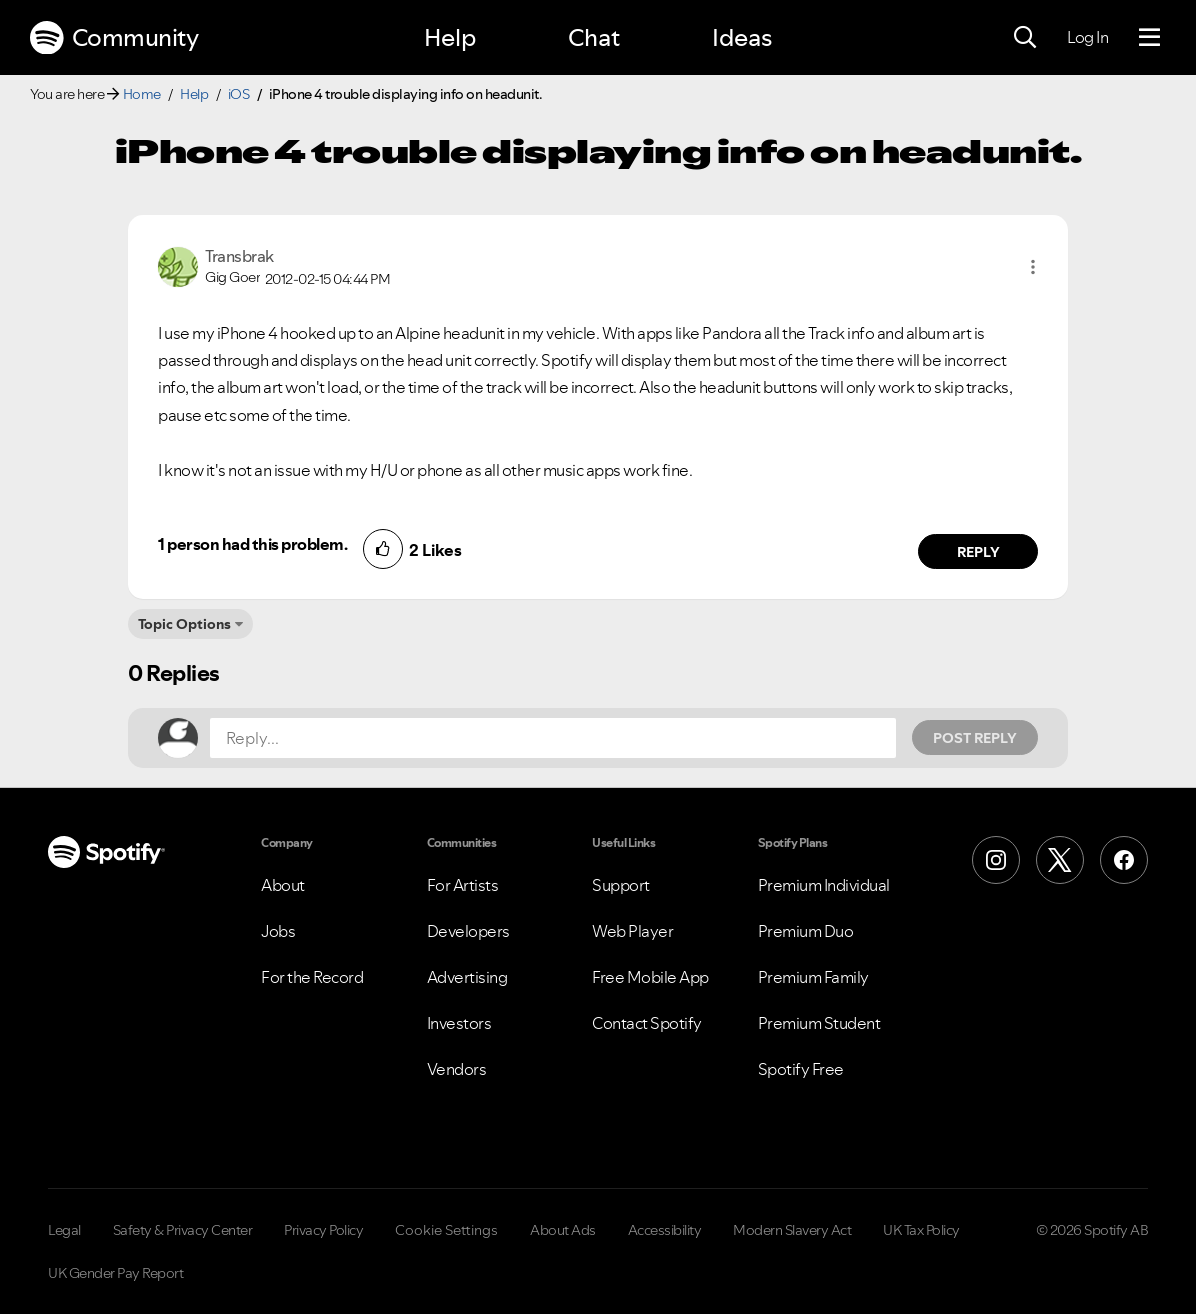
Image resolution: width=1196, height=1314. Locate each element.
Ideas (742, 37)
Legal (64, 1230)
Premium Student (819, 1023)
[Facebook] (1124, 860)
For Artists (463, 885)
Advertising (467, 977)
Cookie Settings (446, 1230)
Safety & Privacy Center (183, 1230)
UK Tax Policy (921, 1230)
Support (621, 885)
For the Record (312, 977)
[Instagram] (996, 860)
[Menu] (1149, 38)
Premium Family (813, 977)
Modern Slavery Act (792, 1230)
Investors (459, 1023)
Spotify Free (801, 1069)
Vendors (457, 1069)
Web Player (632, 931)
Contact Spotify (647, 1023)
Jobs (278, 931)
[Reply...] (553, 738)
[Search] (1025, 38)
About (283, 885)
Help (450, 37)
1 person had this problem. (252, 544)
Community (114, 38)
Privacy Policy (323, 1230)
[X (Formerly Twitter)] (1060, 860)
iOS (239, 94)
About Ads (563, 1230)
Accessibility (665, 1230)
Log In (1087, 37)
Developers (468, 931)
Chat (594, 37)
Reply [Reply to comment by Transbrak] (978, 552)
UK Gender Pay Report (115, 1273)
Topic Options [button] (184, 624)
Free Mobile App (650, 977)
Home (142, 94)
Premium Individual (824, 885)
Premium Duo (806, 931)
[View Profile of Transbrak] (239, 256)
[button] (1033, 267)
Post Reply (975, 738)
